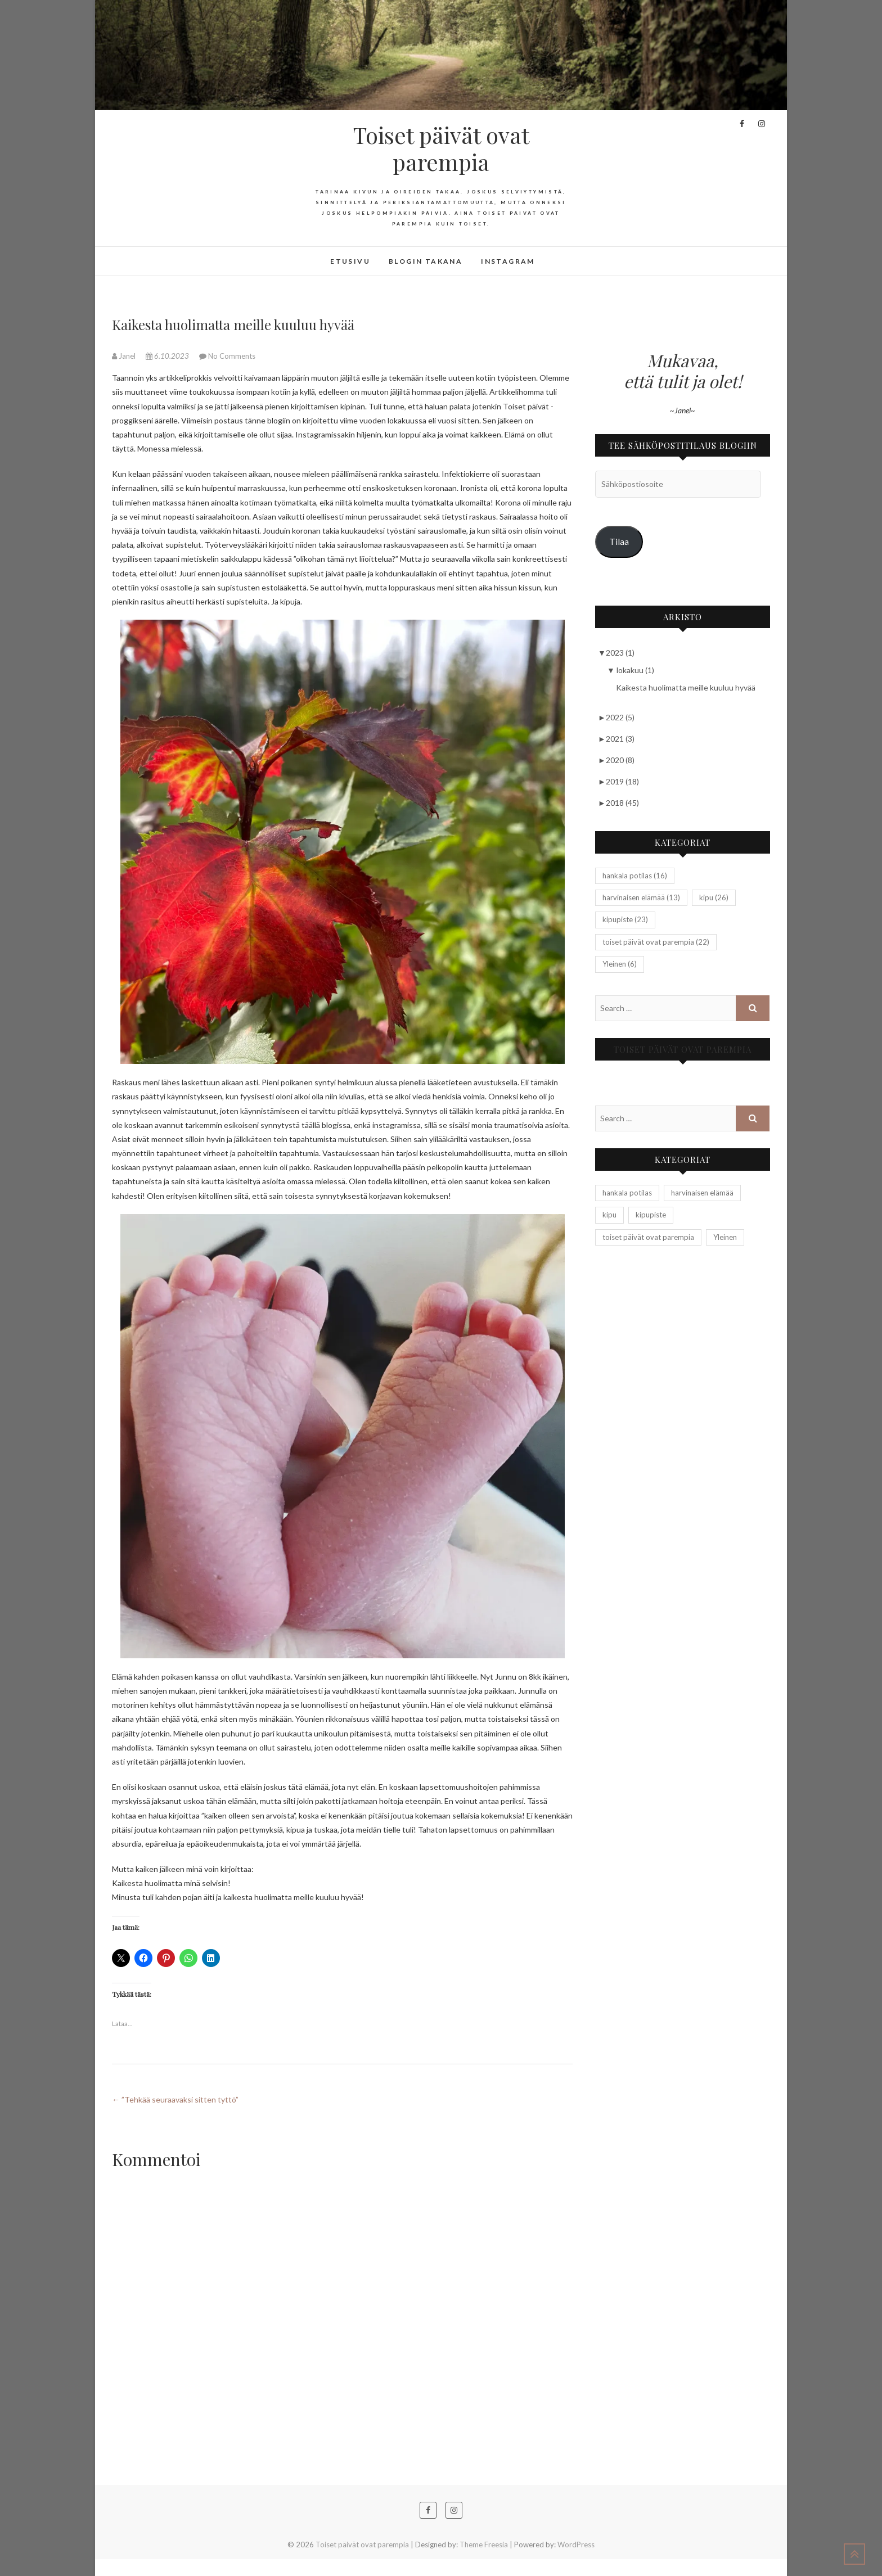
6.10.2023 (168, 355)
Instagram (508, 261)
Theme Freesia (484, 2544)
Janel (124, 355)
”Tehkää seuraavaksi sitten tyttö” (175, 2099)
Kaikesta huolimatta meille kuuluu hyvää (685, 687)
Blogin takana (425, 261)
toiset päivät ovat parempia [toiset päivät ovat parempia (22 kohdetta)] (655, 941)
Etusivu (350, 261)
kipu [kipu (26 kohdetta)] (713, 897)
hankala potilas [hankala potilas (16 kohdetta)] (634, 875)
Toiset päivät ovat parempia (441, 148)
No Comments (231, 355)
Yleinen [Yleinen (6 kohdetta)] (619, 963)
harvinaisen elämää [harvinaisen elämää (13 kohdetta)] (641, 897)
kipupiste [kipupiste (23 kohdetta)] (625, 919)
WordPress (576, 2544)
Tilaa (619, 541)
